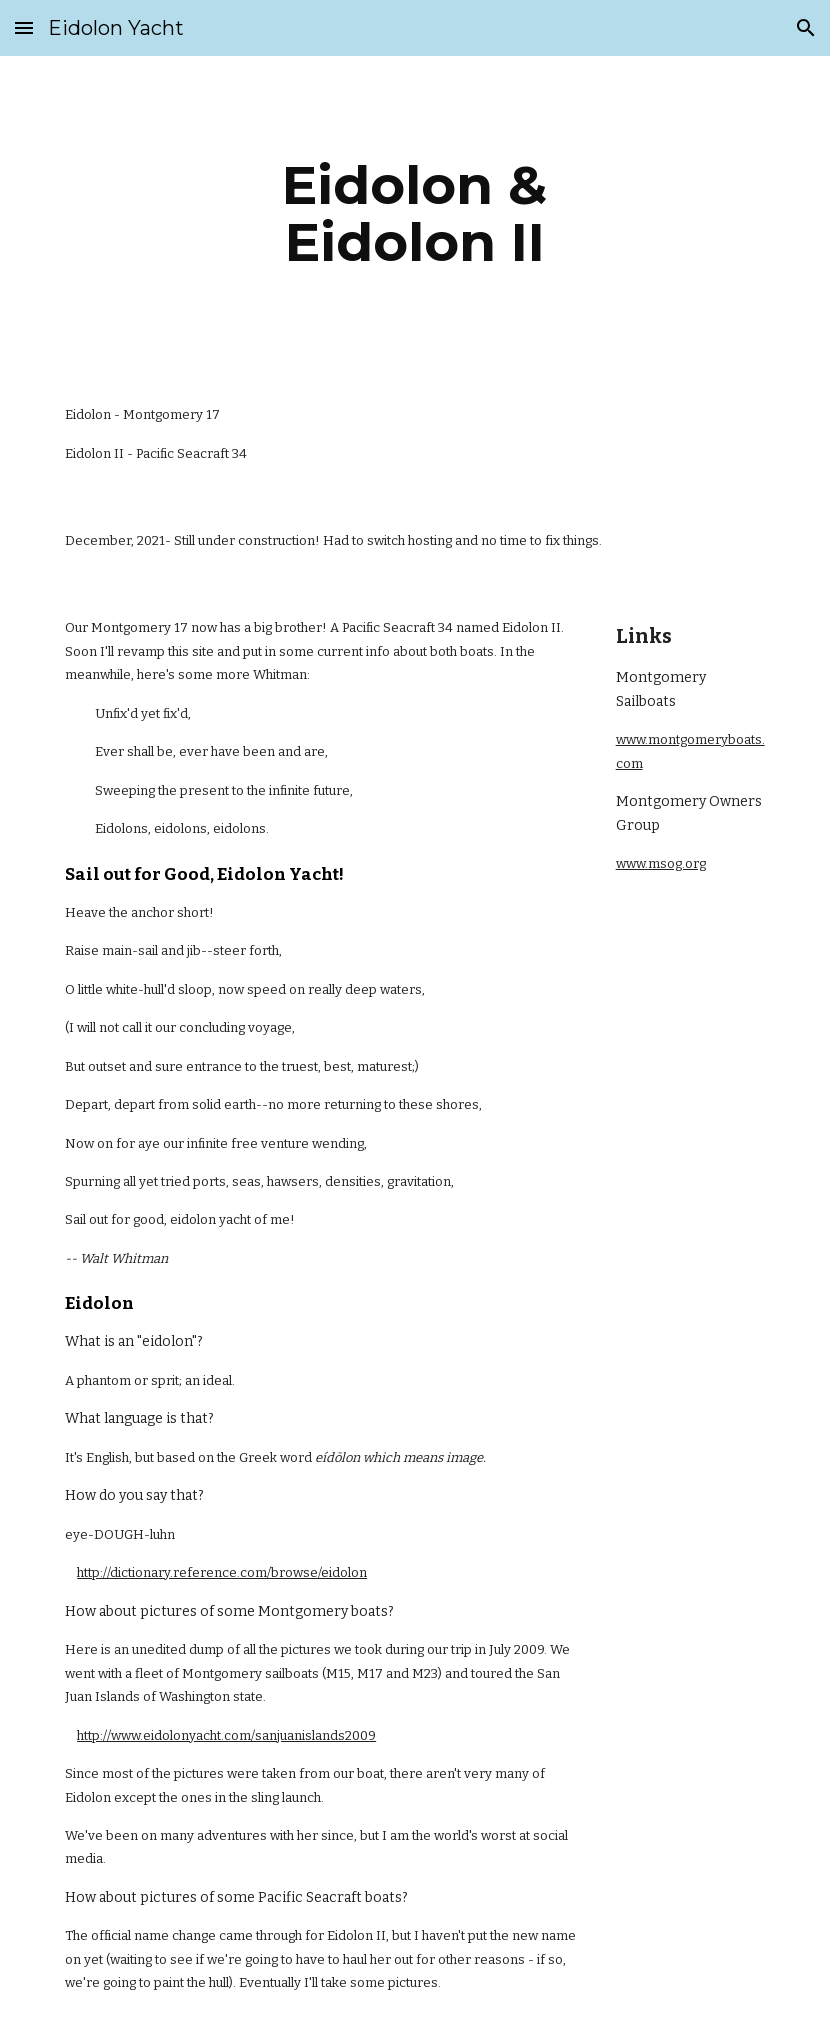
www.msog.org (661, 863)
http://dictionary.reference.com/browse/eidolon (222, 1572)
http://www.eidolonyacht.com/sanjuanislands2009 (226, 1735)
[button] (24, 27)
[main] (415, 213)
